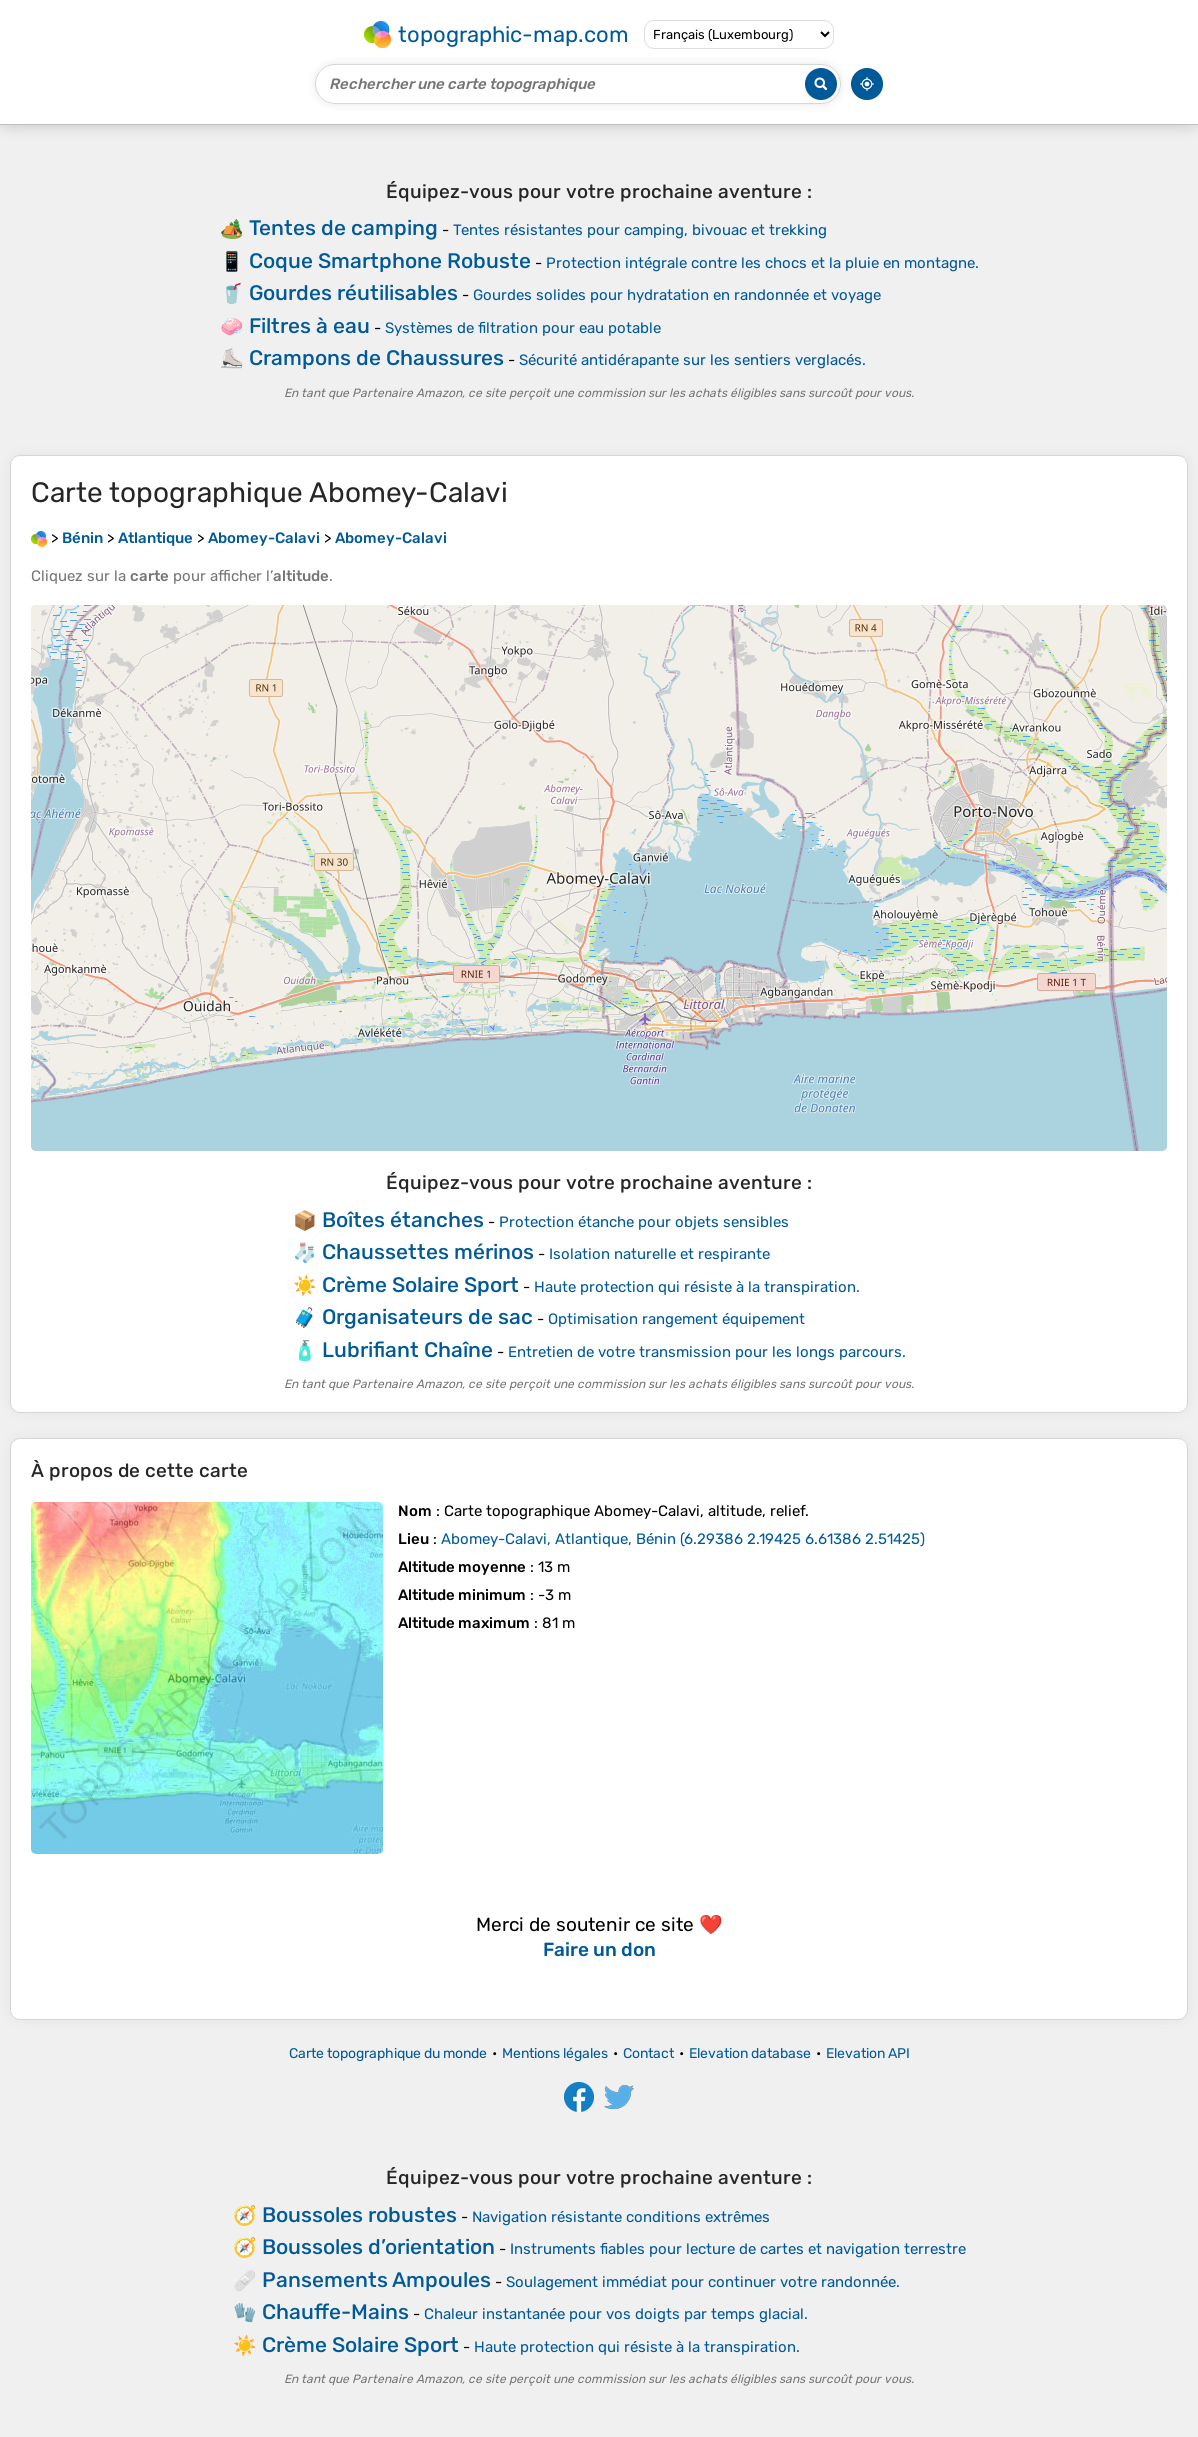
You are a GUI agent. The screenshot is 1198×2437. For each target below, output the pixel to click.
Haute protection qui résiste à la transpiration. (697, 1287)
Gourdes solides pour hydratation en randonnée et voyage (677, 295)
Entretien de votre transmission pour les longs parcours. (707, 1352)
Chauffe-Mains (335, 2311)
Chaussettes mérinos (428, 1251)
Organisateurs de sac (427, 1316)
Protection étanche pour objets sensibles (644, 1222)
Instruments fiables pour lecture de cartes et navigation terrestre (738, 2249)
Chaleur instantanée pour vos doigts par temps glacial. (616, 2314)
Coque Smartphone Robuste (390, 260)
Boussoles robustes (359, 2214)
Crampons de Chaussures (376, 357)
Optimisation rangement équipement (676, 1319)
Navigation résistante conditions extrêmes (621, 2217)
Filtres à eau (309, 325)
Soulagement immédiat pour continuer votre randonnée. (703, 2282)
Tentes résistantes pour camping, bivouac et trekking (640, 230)
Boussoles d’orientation (378, 2246)
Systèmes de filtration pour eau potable (523, 328)
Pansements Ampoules (376, 2279)
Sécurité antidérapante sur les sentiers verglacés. (692, 360)
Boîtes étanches (403, 1219)
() (683, 1539)
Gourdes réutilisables (353, 292)
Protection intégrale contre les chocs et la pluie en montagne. (762, 263)
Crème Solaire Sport (420, 1284)
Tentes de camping (343, 227)
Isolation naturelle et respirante (659, 1254)
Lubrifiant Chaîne (407, 1349)
